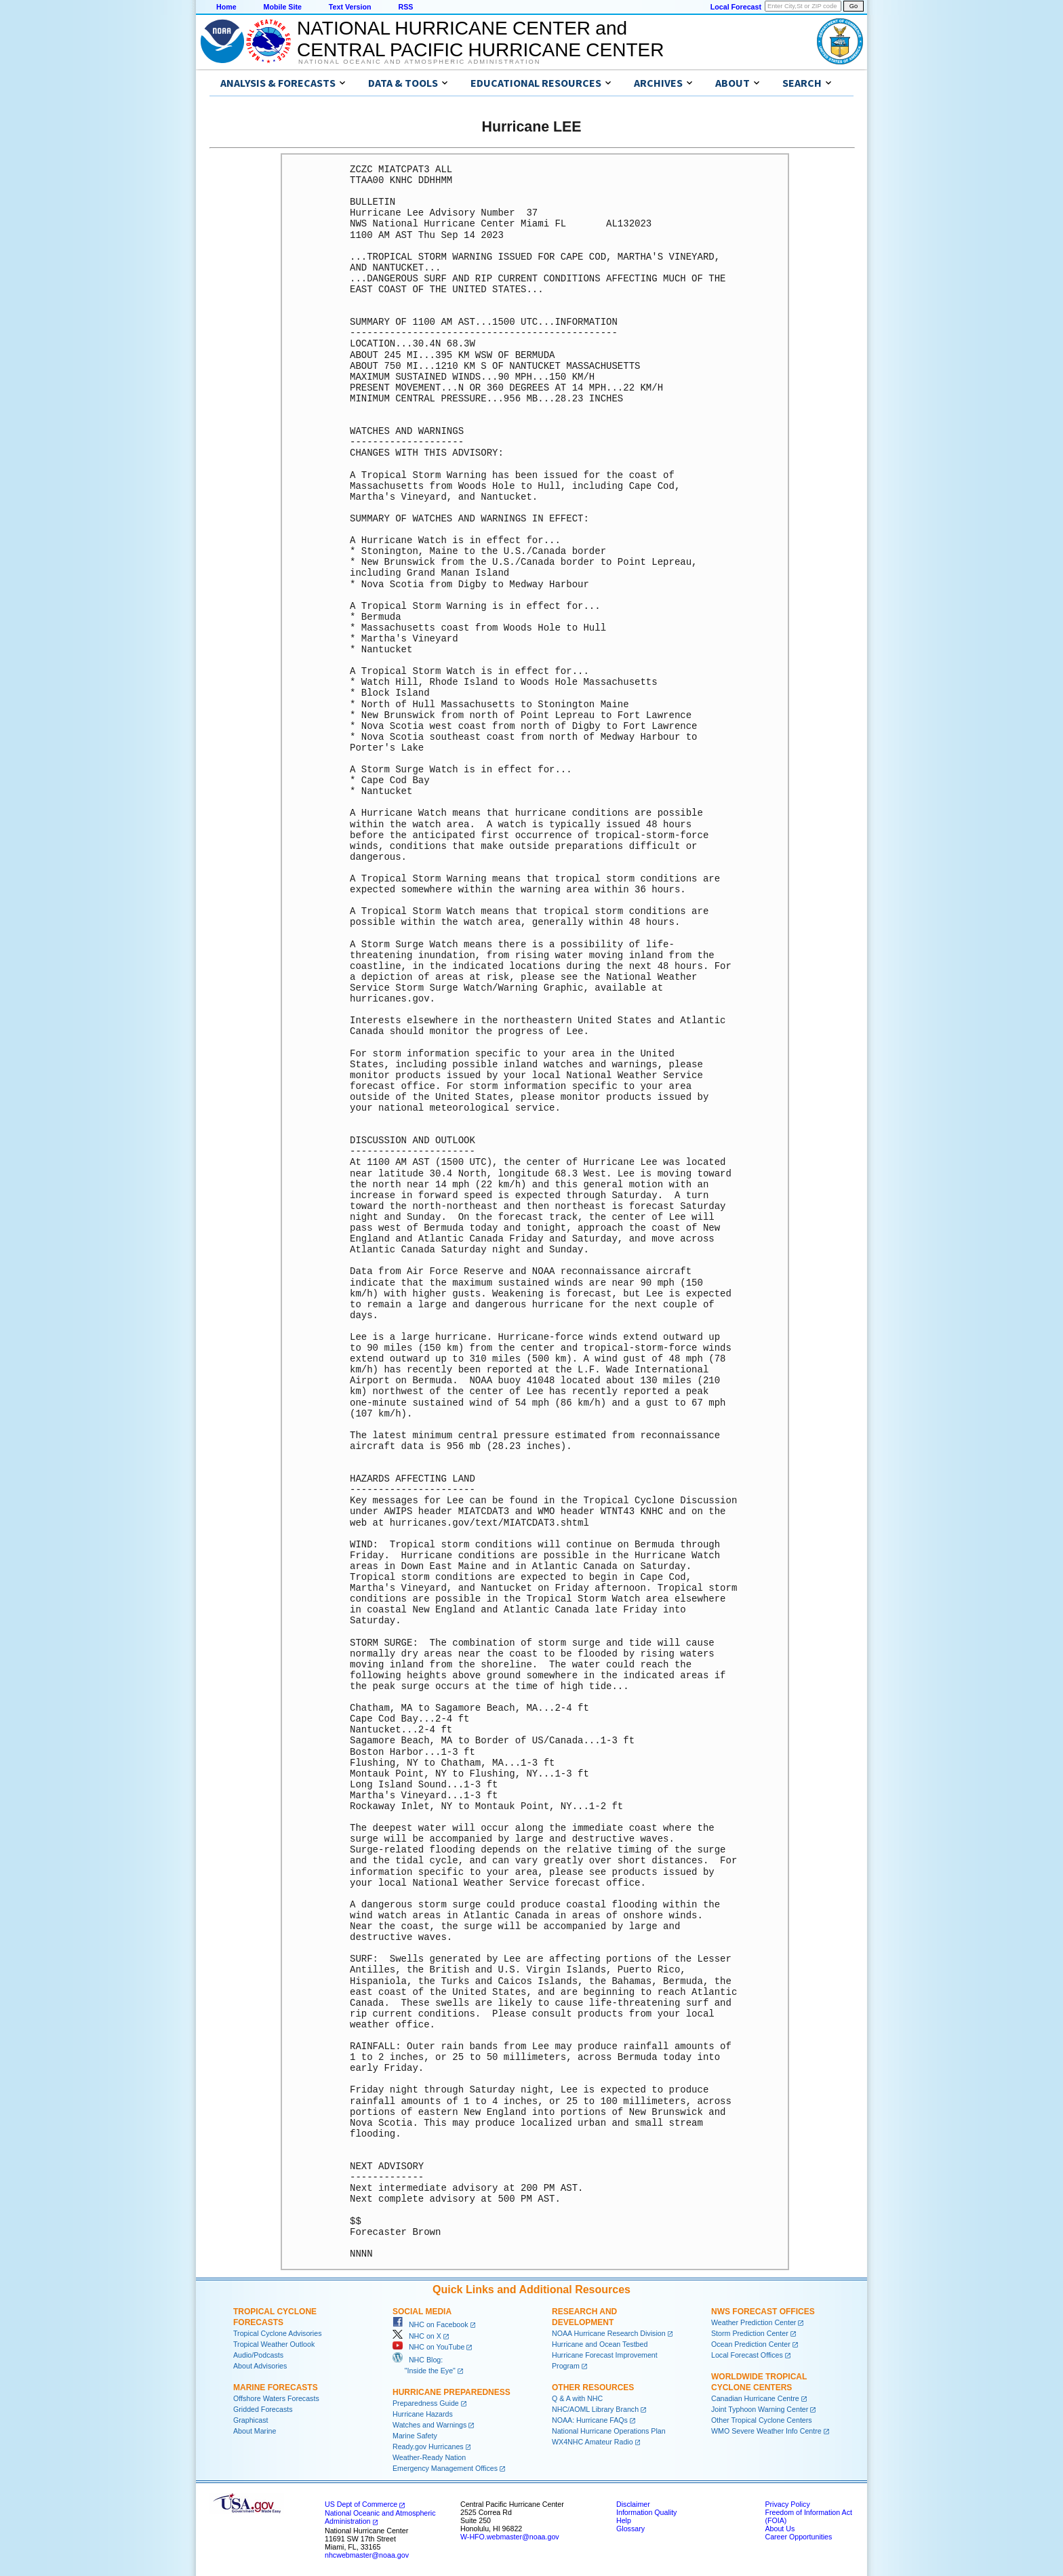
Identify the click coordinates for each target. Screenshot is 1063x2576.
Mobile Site (283, 7)
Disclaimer (633, 2504)
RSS (405, 7)
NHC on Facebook (430, 2324)
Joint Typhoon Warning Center (759, 2409)
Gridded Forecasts (263, 2409)
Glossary (630, 2528)
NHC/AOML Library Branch (595, 2409)
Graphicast (250, 2420)
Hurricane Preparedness (451, 2392)
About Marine (254, 2431)
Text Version (350, 7)
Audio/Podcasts (258, 2355)
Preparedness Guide (426, 2403)
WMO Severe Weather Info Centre (766, 2431)
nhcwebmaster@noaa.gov (367, 2555)
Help (623, 2520)
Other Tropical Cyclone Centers (761, 2420)
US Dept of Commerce (361, 2504)
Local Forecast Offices (747, 2355)
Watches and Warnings (429, 2425)
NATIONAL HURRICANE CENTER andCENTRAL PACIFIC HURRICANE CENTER (480, 39)
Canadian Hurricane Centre (755, 2398)
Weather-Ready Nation (429, 2457)
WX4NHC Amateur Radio (592, 2442)
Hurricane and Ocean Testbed (599, 2344)
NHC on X (417, 2336)
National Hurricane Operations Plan (609, 2431)
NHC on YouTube (428, 2347)
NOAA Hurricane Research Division (609, 2333)
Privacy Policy (787, 2504)
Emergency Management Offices (445, 2468)
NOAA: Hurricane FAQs (590, 2420)
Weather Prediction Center (753, 2322)
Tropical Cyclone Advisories (277, 2333)
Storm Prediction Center (749, 2333)
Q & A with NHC (577, 2398)
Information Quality (646, 2512)
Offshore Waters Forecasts (276, 2398)
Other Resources (593, 2387)
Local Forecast (735, 7)
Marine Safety (415, 2436)
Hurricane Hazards (423, 2414)
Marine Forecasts (275, 2387)
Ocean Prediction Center (750, 2344)
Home (226, 7)
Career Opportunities (798, 2537)
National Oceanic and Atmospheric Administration (419, 61)
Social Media (422, 2311)
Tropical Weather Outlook (274, 2344)
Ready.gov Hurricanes (428, 2446)
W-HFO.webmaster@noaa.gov (509, 2537)
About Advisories (260, 2366)
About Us (780, 2528)
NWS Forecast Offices (763, 2311)
